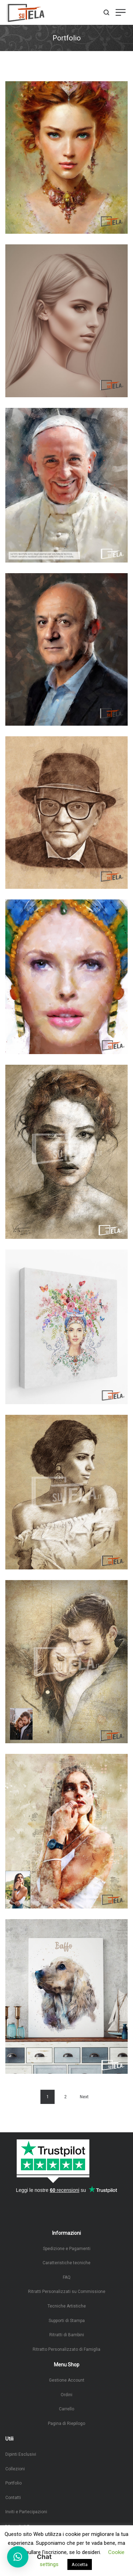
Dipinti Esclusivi (20, 2454)
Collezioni (15, 2468)
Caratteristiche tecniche (66, 2262)
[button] (17, 2556)
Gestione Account (66, 2380)
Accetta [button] (80, 2564)
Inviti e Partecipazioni (26, 2511)
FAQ (67, 2277)
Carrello (66, 2408)
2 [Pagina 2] (65, 2096)
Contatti (13, 2497)
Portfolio (13, 2483)
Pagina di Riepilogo (66, 2423)
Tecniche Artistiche (67, 2306)
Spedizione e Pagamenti (66, 2248)
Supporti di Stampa (67, 2320)
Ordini (66, 2394)
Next (84, 2096)
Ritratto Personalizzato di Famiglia (66, 2349)
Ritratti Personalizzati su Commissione (66, 2291)
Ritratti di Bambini (66, 2334)
